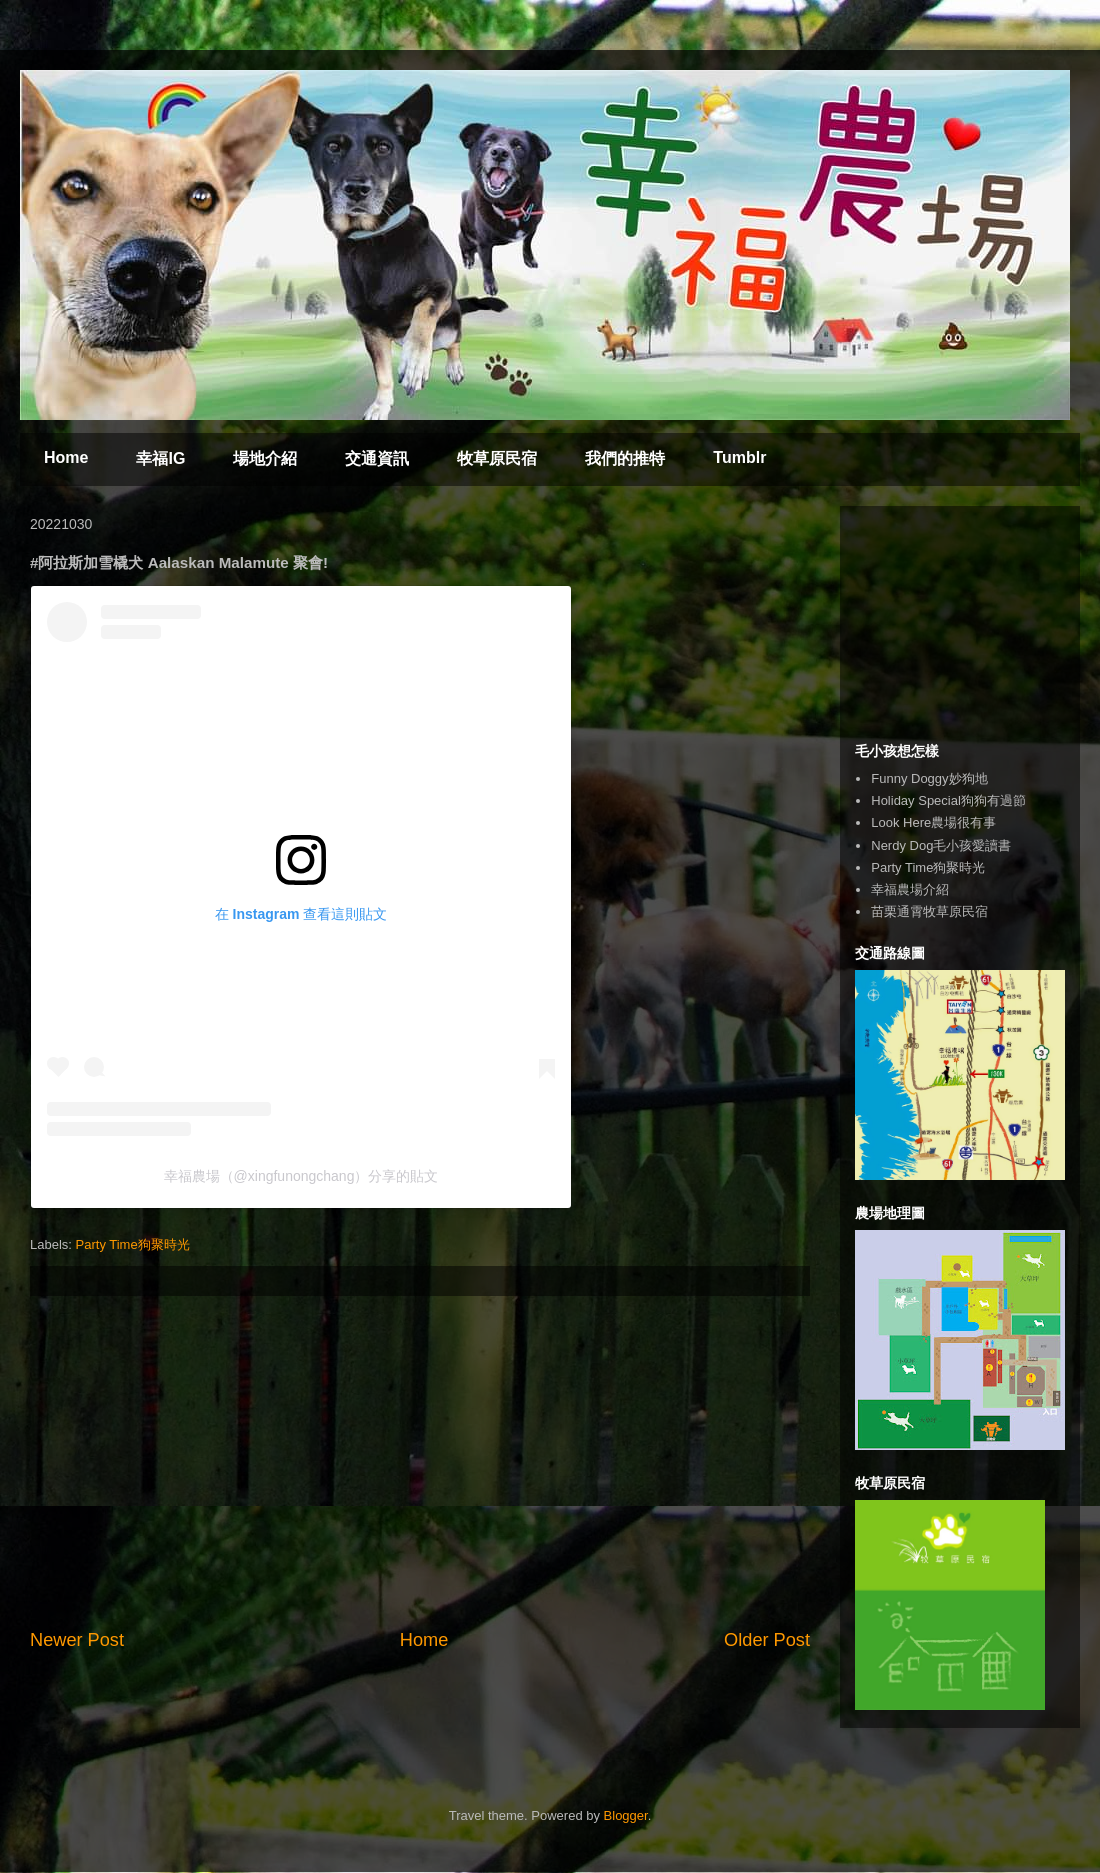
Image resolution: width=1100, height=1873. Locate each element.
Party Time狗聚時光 (133, 1244)
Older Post (767, 1640)
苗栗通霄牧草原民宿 (929, 911)
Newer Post (77, 1640)
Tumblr (739, 457)
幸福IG (160, 458)
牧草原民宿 (497, 458)
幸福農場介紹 (910, 889)
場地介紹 (265, 458)
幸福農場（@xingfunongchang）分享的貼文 (301, 1176)
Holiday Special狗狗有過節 (948, 800)
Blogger (626, 1815)
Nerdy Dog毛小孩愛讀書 (941, 845)
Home (66, 457)
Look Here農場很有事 (933, 822)
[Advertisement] (420, 1462)
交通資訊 (377, 458)
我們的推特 (625, 458)
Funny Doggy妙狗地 (929, 778)
